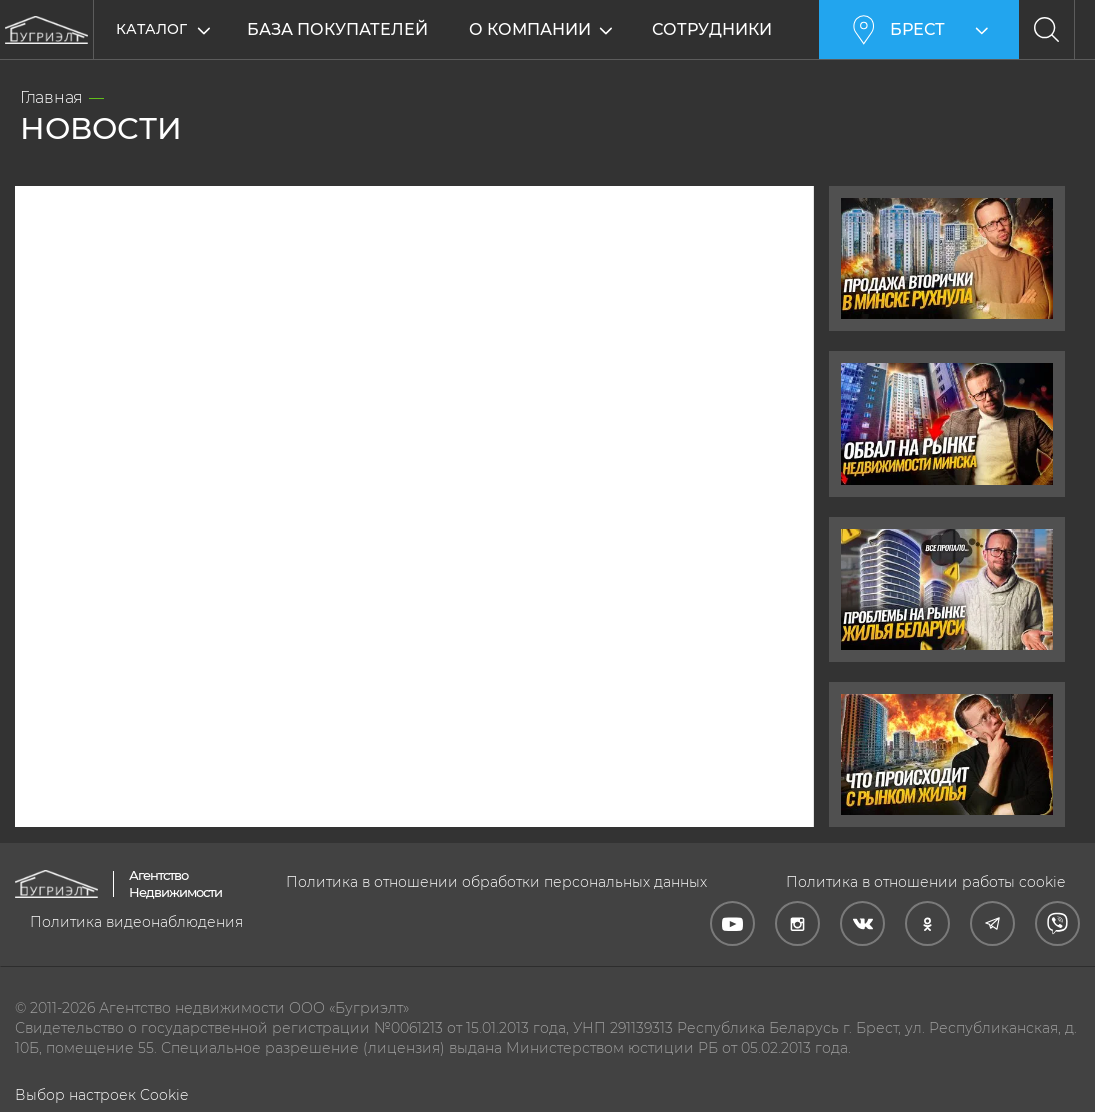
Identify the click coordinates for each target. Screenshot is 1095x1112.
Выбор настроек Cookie (101, 1095)
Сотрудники (714, 29)
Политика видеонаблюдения (136, 922)
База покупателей (337, 29)
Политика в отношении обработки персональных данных (496, 882)
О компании (532, 29)
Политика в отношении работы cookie (925, 882)
